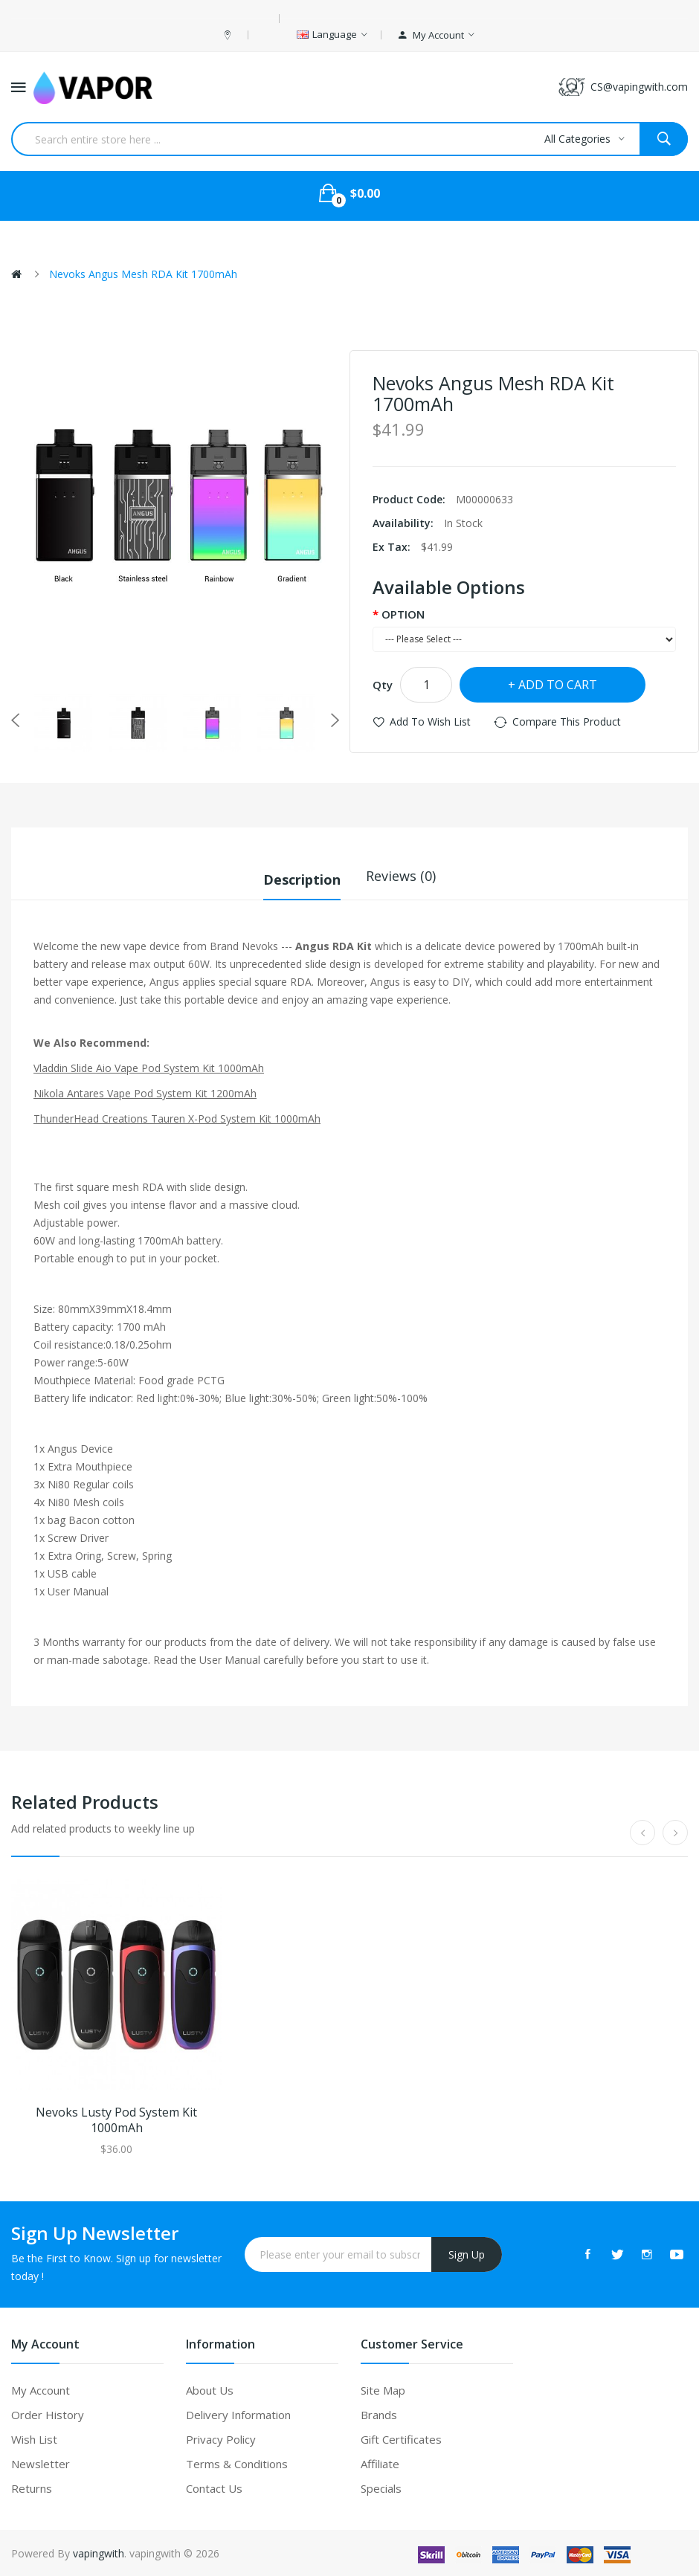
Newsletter (40, 2462)
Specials (381, 2486)
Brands (379, 2413)
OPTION (403, 614)
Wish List (34, 2437)
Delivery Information (238, 2413)
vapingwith (98, 2552)
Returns (31, 2486)
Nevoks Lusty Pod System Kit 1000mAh (116, 2118)
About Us (209, 2388)
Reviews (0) (401, 876)
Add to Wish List (430, 721)
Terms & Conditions (237, 2462)
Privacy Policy (221, 2437)
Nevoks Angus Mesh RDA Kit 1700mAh (143, 274)
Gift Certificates (401, 2437)
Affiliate (380, 2462)
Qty (383, 684)
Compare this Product (566, 721)
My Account (40, 2388)
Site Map (383, 2388)
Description (302, 876)
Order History (47, 2413)
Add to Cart (557, 685)
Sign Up (466, 2253)
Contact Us (214, 2486)
